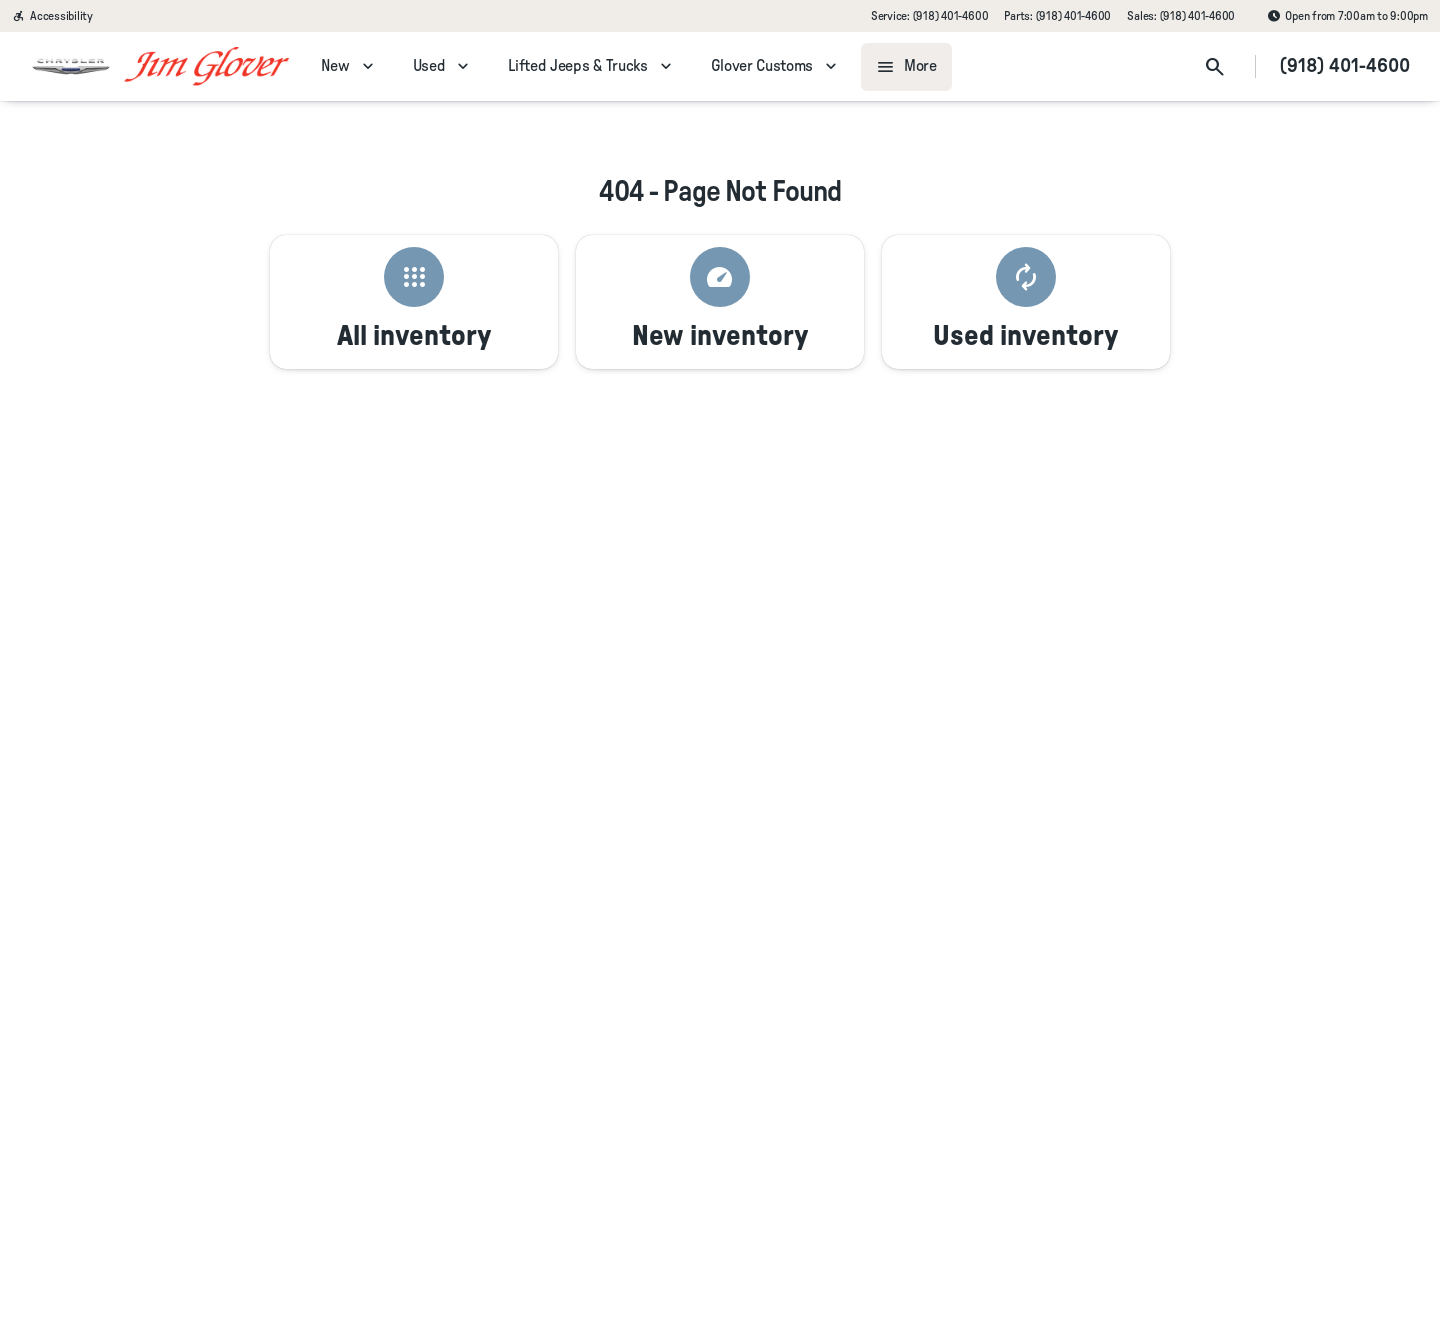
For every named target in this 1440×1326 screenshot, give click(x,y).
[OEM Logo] (71, 67)
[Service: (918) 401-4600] (929, 16)
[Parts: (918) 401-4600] (1057, 16)
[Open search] (1215, 67)
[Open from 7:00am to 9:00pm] (1347, 16)
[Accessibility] (52, 16)
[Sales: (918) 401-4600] (1181, 16)
